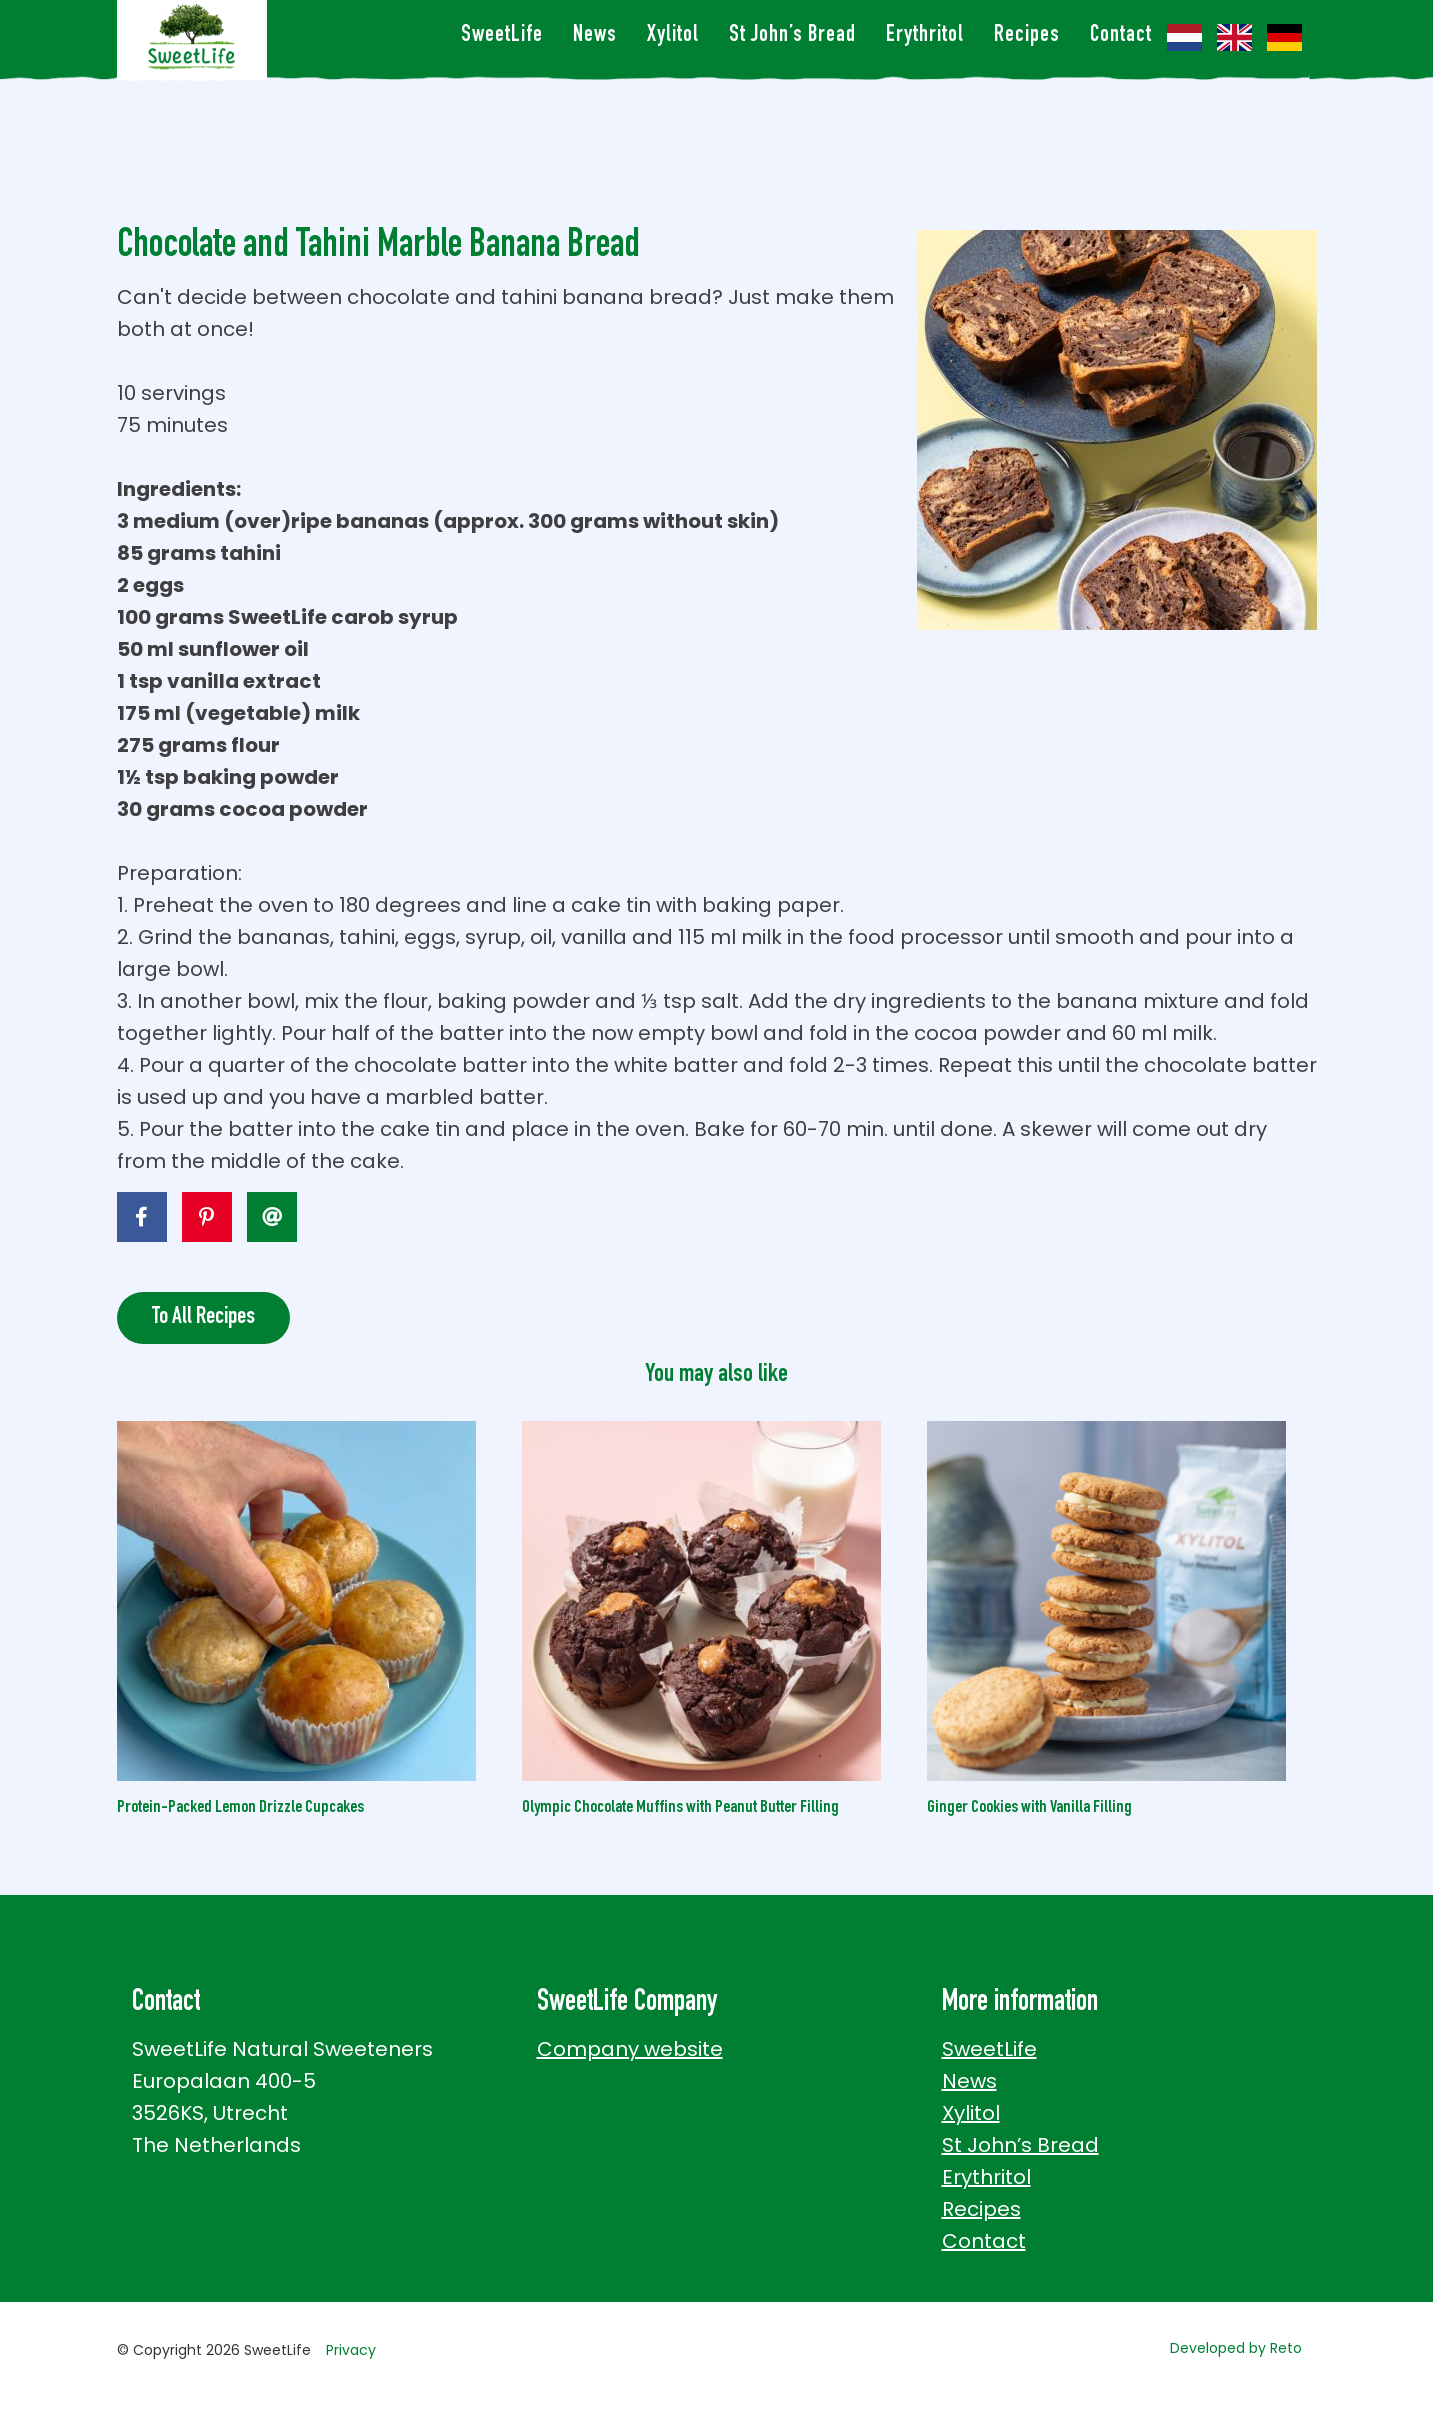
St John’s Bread (792, 36)
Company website (630, 2049)
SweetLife (502, 36)
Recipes (1027, 36)
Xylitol (673, 36)
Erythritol (925, 36)
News (595, 36)
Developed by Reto (1236, 2348)
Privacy (351, 2350)
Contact (1121, 36)
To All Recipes (203, 1318)
